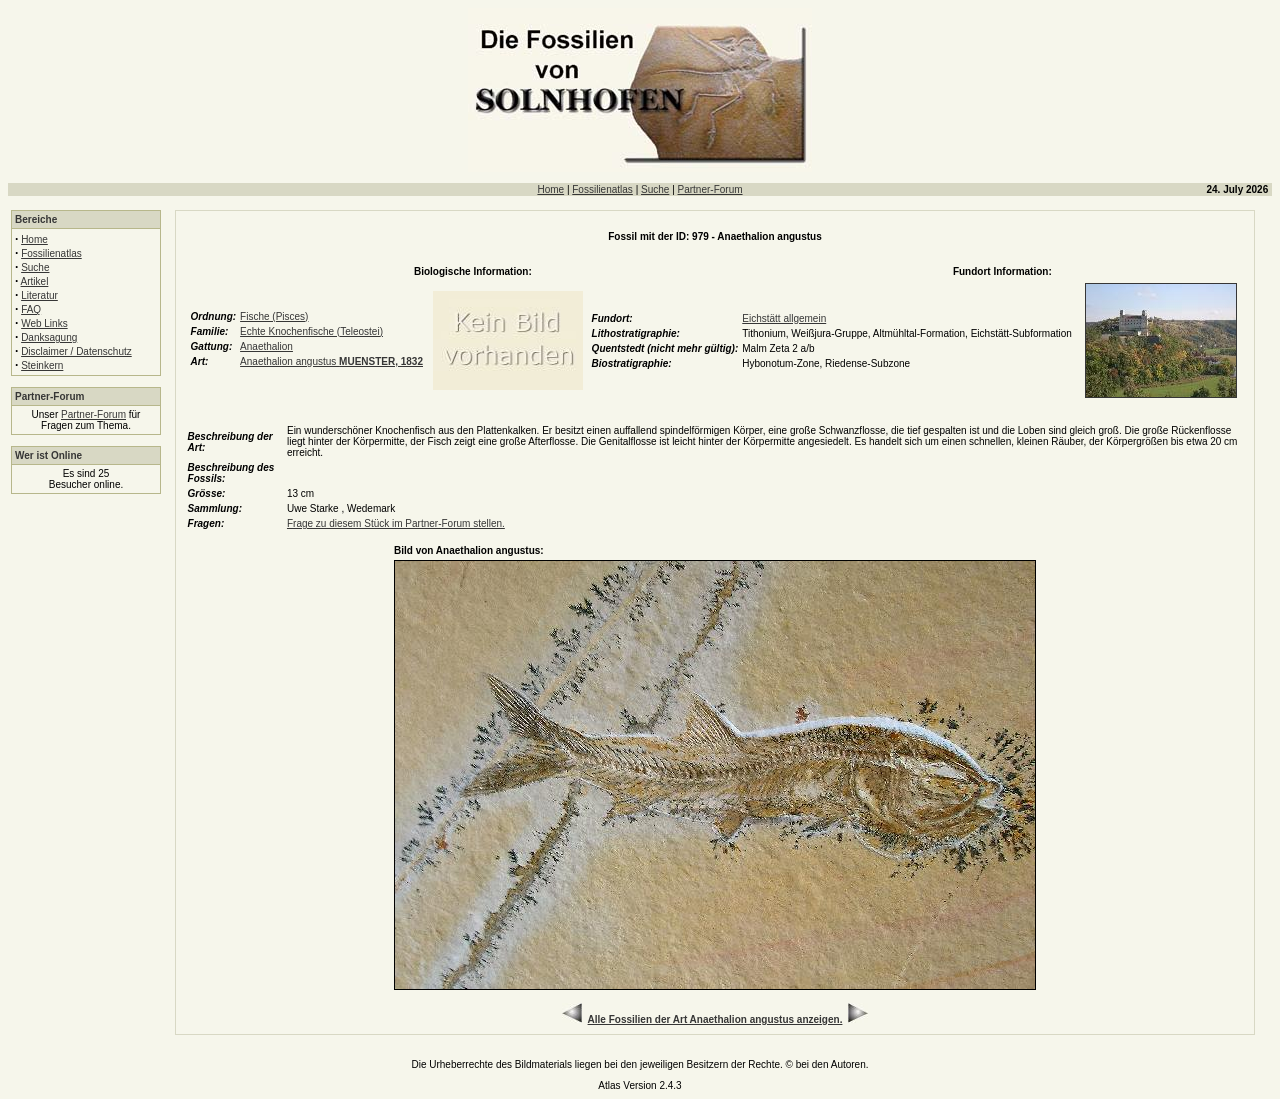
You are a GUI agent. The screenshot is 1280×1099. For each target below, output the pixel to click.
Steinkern (42, 365)
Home (550, 189)
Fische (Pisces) (274, 316)
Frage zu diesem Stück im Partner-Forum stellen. (396, 523)
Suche (655, 189)
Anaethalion (266, 346)
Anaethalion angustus (331, 361)
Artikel (35, 281)
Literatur (39, 295)
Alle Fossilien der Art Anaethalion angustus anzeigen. (715, 1019)
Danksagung (49, 337)
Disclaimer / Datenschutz (76, 351)
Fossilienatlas (602, 189)
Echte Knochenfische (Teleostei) (311, 331)
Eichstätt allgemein (784, 318)
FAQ (31, 309)
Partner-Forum (710, 189)
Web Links (44, 323)
